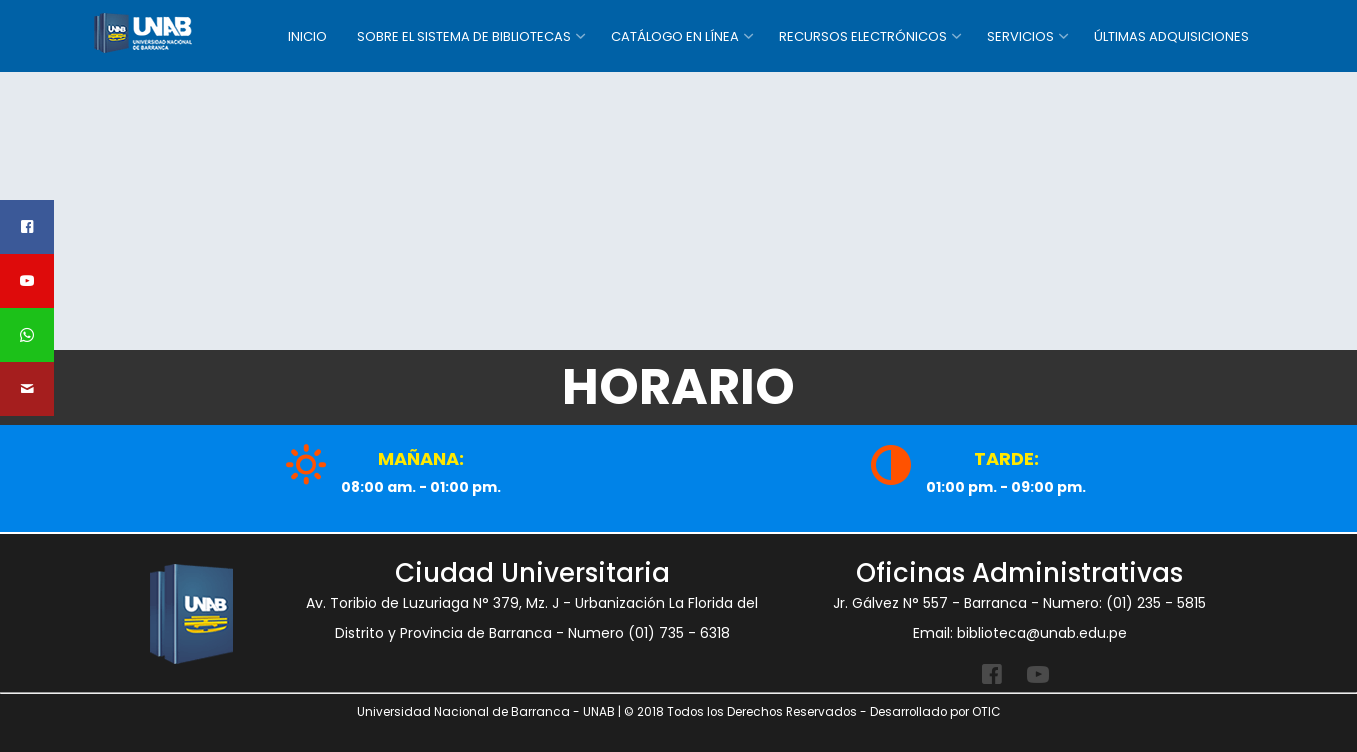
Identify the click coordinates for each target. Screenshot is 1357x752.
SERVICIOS (1020, 36)
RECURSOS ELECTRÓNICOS (863, 36)
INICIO (307, 36)
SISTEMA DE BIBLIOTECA (174, 33)
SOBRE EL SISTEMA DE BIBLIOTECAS (464, 36)
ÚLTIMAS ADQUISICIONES (1171, 36)
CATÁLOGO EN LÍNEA (675, 36)
